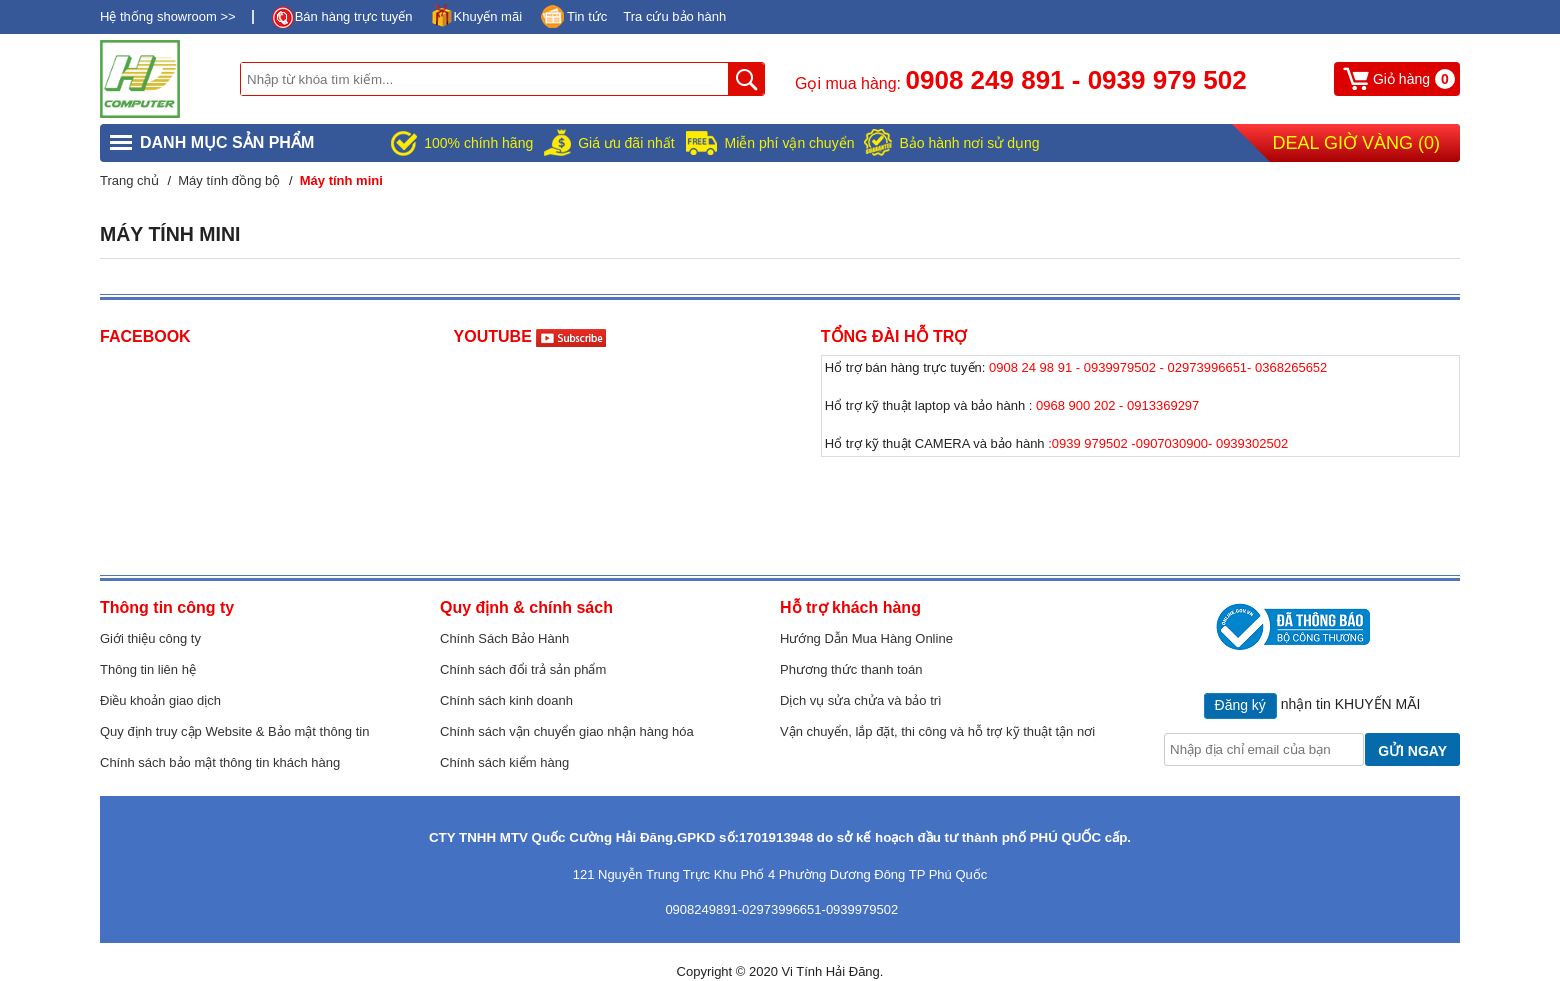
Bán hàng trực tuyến (354, 16)
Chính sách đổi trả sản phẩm (523, 669)
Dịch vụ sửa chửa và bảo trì (861, 700)
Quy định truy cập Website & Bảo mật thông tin (234, 731)
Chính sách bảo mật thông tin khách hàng (220, 762)
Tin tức (587, 16)
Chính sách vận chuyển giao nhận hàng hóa (567, 731)
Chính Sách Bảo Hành (504, 638)
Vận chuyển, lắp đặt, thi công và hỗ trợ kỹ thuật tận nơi (937, 731)
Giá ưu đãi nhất (626, 143)
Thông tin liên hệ (148, 669)
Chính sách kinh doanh (506, 700)
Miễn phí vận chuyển (790, 143)
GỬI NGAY (1412, 751)
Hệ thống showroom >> (168, 16)
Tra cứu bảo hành (674, 16)
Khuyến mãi (488, 16)
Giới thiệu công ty (150, 638)
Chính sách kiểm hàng (504, 762)
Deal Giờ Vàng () (1356, 143)
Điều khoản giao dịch (160, 700)
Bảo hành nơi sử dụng (969, 143)
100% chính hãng (478, 143)
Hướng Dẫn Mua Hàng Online (866, 638)
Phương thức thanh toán (851, 669)
